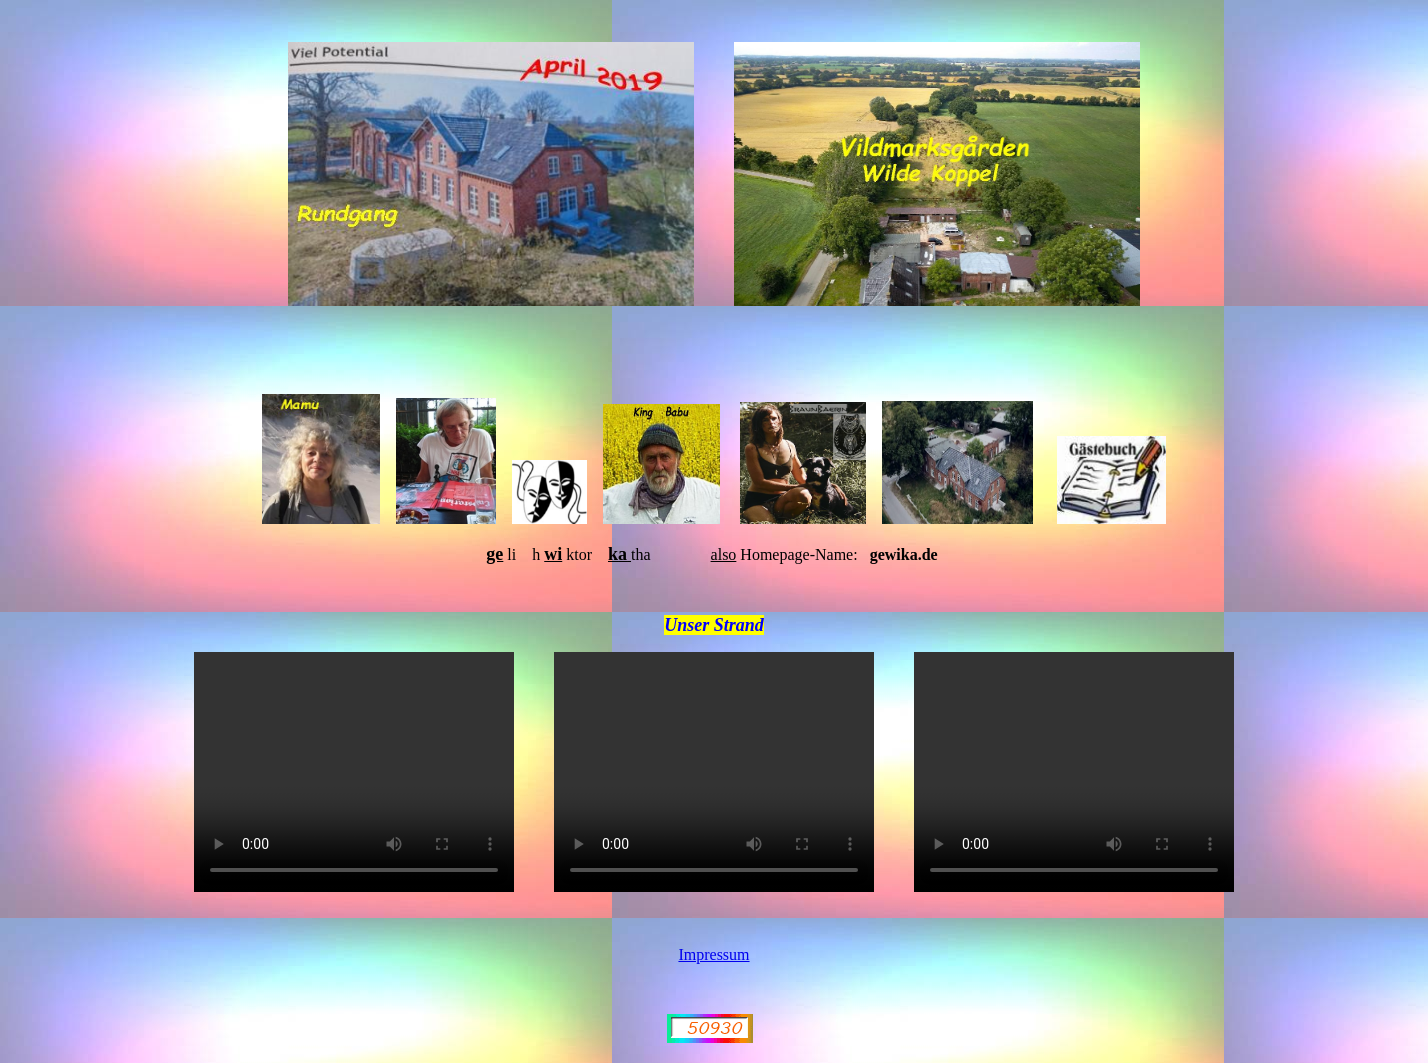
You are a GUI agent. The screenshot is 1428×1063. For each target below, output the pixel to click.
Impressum (713, 954)
